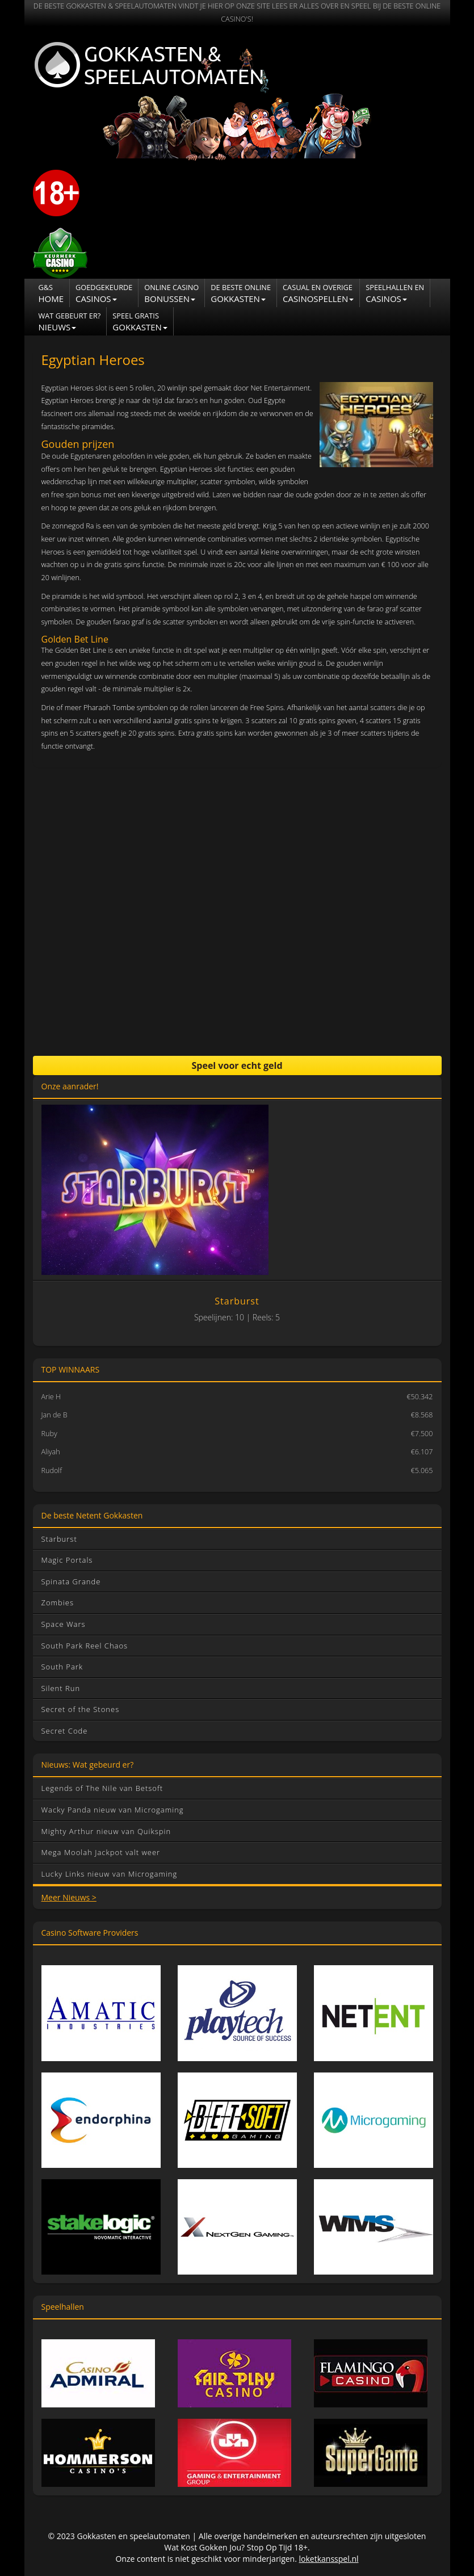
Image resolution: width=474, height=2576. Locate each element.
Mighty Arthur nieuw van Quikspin (106, 1831)
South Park (62, 1667)
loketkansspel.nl (329, 2558)
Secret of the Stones (80, 1709)
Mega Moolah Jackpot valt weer (101, 1852)
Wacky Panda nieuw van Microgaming (112, 1810)
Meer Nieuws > (69, 1897)
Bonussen (171, 293)
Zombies (57, 1602)
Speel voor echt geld (236, 1065)
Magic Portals (67, 1560)
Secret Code (64, 1731)
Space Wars (63, 1624)
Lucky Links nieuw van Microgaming (109, 1874)
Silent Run (61, 1688)
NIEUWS (70, 322)
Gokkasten (241, 293)
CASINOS (395, 293)
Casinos (103, 293)
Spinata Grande (71, 1581)
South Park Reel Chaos (84, 1646)
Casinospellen (318, 293)
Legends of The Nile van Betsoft (102, 1788)
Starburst (59, 1539)
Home (51, 293)
